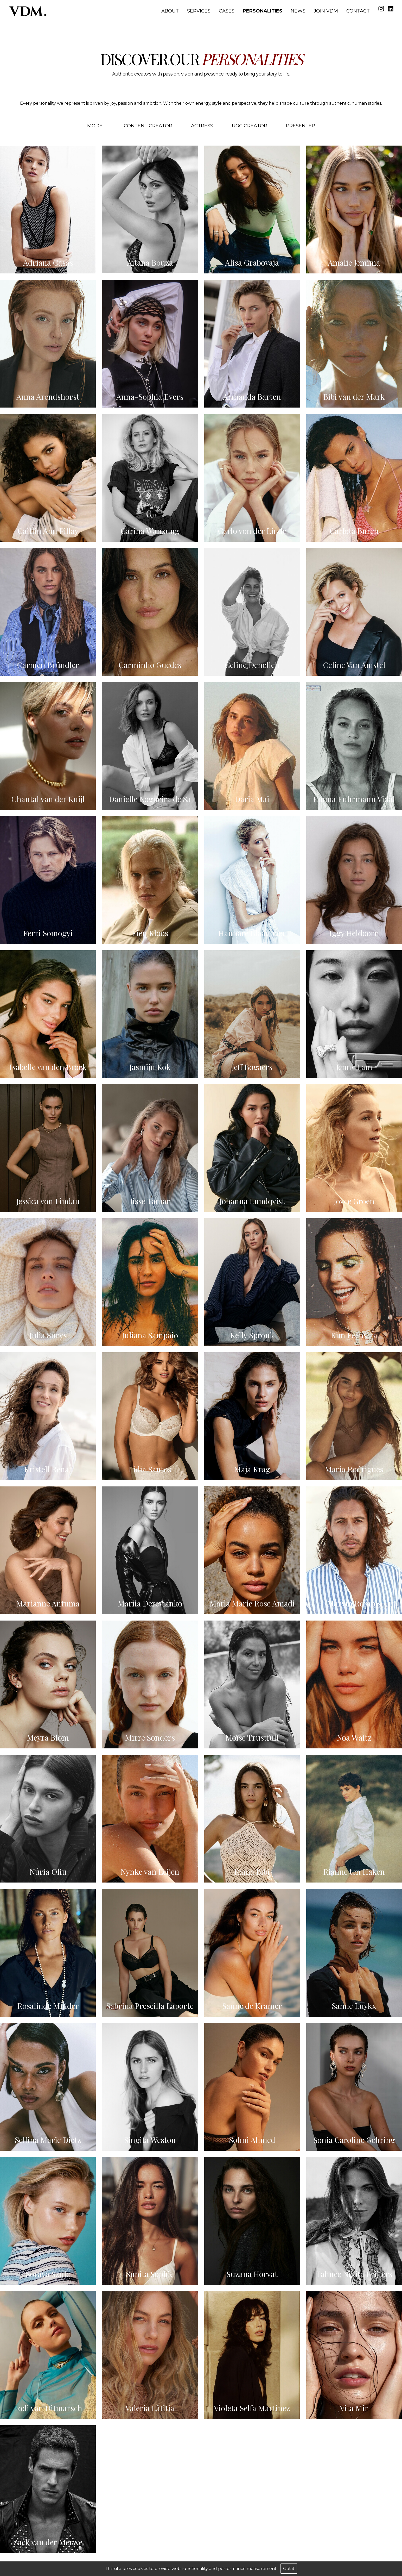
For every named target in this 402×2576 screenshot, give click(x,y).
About (170, 11)
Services (198, 11)
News (298, 11)
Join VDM (326, 11)
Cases (226, 11)
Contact (358, 11)
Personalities (262, 11)
